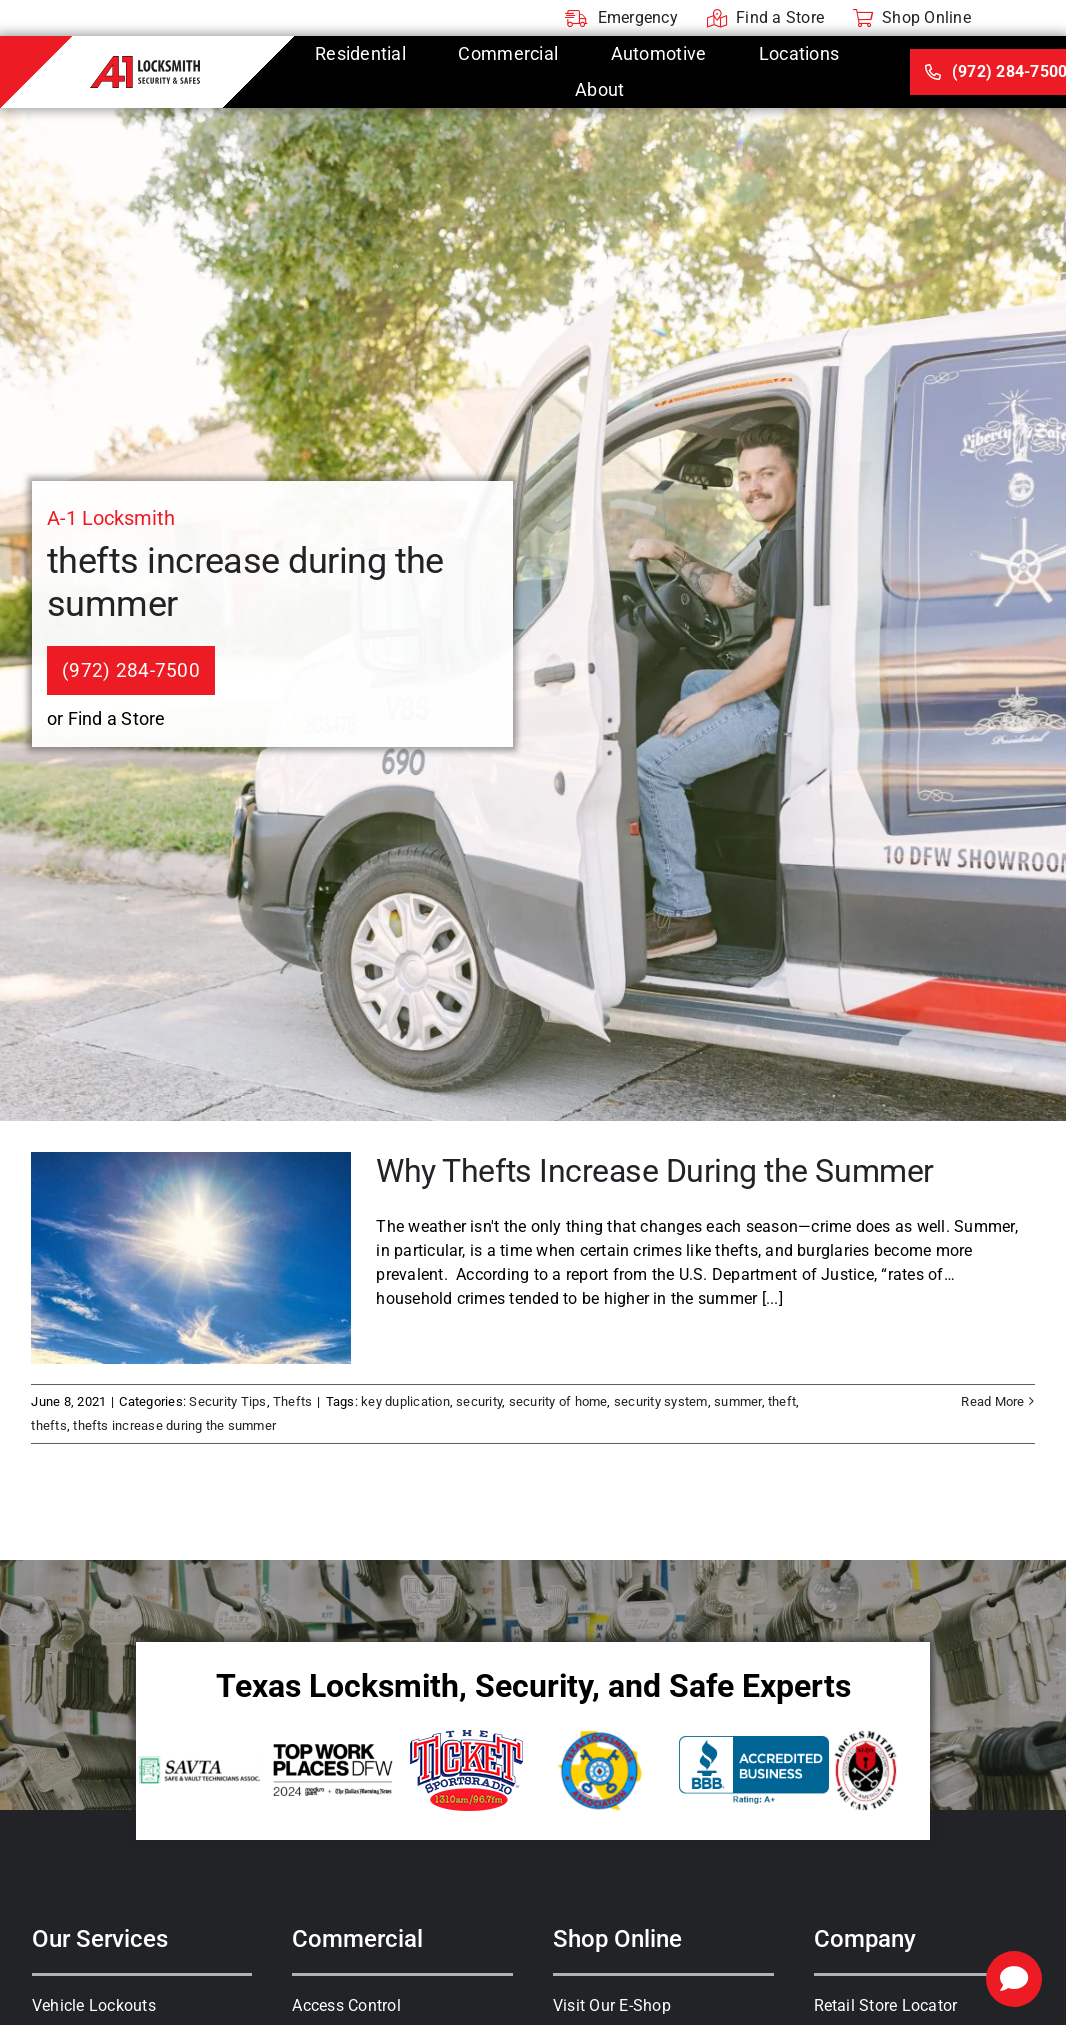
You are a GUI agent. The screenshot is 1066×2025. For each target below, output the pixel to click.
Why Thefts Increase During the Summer (654, 1171)
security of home (558, 1401)
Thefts (292, 1401)
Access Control (346, 2005)
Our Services (100, 1939)
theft (782, 1401)
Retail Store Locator (886, 2005)
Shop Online (617, 1939)
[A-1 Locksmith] (145, 63)
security (479, 1401)
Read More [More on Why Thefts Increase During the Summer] (992, 1401)
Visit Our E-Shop (612, 2005)
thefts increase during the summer (174, 1425)
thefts (48, 1425)
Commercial (357, 1939)
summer (737, 1401)
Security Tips (227, 1401)
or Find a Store (106, 718)
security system (661, 1401)
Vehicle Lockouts (94, 2005)
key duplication (405, 1401)
